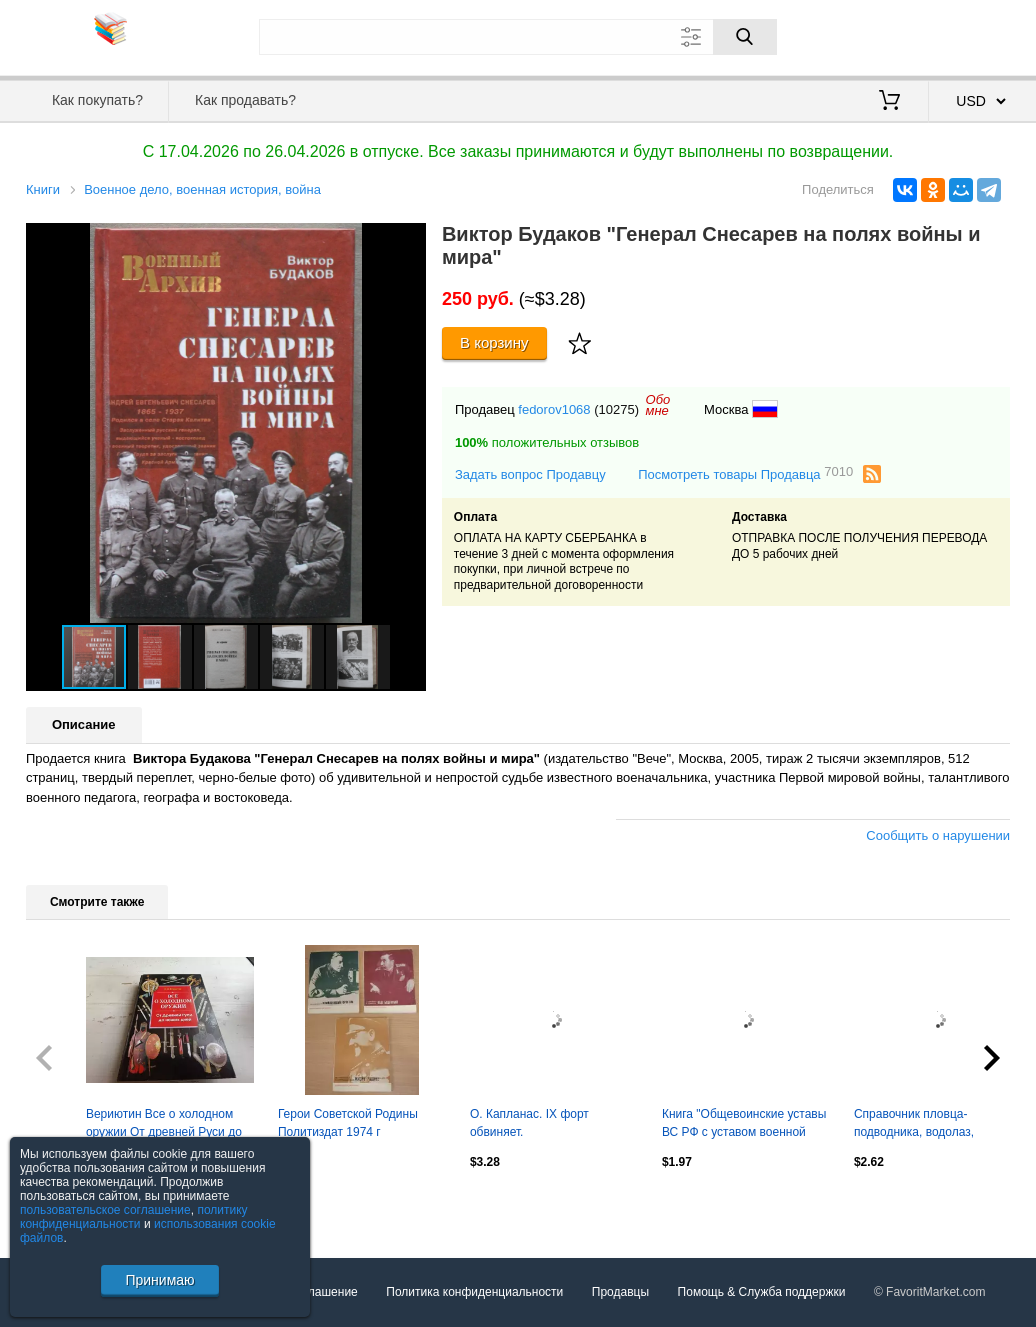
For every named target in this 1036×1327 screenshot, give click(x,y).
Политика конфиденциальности (474, 1292)
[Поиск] (745, 37)
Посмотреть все (70, 1205)
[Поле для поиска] (518, 37)
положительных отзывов (547, 442)
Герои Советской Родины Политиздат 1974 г (348, 1123)
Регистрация (969, 35)
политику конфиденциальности (134, 1217)
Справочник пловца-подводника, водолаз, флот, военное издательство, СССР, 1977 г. (937, 1125)
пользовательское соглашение (105, 1210)
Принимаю (159, 1280)
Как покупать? (97, 100)
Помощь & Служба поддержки (762, 1292)
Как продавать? (245, 100)
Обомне (658, 405)
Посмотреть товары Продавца (745, 473)
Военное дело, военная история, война (202, 189)
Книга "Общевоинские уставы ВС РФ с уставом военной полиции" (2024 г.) (744, 1125)
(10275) (616, 409)
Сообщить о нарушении (938, 835)
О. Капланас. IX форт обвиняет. (529, 1123)
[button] (408, 241)
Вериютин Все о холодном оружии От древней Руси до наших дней (164, 1125)
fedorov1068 (554, 409)
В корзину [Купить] (494, 342)
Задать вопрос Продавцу (530, 474)
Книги (43, 189)
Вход (893, 35)
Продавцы (620, 1292)
